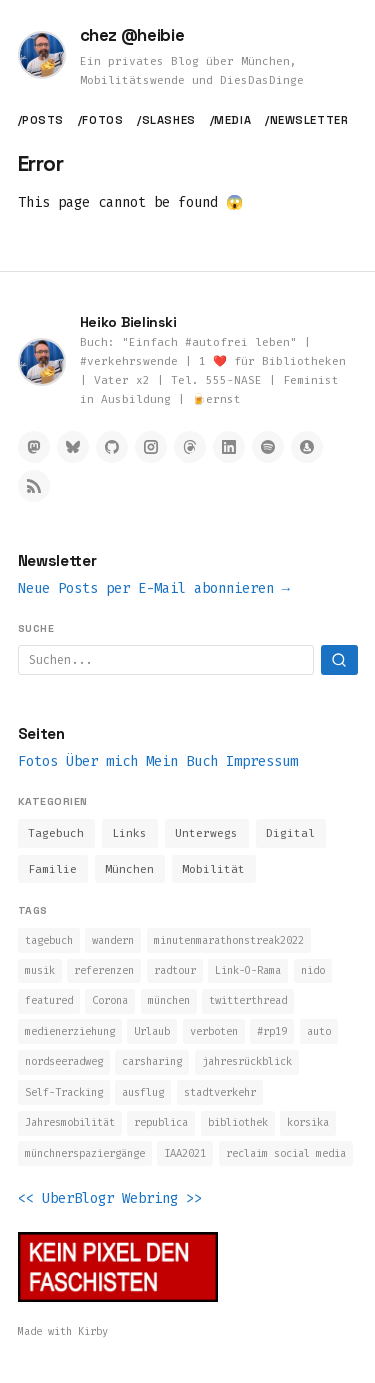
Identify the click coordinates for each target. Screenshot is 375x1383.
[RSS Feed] (34, 486)
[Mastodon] (34, 447)
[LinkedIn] (229, 447)
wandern (113, 940)
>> (194, 1198)
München (129, 869)
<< (26, 1198)
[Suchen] (339, 660)
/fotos (100, 120)
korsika (308, 1122)
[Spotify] (268, 447)
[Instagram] (151, 447)
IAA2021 (185, 1153)
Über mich (102, 761)
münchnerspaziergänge (85, 1153)
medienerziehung (70, 1031)
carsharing (152, 1061)
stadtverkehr (220, 1092)
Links (129, 833)
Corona (110, 1000)
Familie (52, 869)
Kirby (93, 1331)
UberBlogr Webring (110, 1198)
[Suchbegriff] (166, 660)
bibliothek (238, 1122)
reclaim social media (286, 1153)
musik (40, 970)
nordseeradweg (64, 1061)
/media (230, 120)
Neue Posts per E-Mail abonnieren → (154, 588)
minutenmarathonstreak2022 (229, 940)
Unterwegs (206, 833)
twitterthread (248, 1000)
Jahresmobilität (70, 1122)
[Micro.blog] (307, 447)
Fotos (38, 761)
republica (161, 1122)
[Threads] (190, 447)
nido (313, 970)
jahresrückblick (247, 1061)
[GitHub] (112, 447)
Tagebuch (56, 833)
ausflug (143, 1092)
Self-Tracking (64, 1092)
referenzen (104, 970)
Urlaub (152, 1031)
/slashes (166, 120)
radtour (175, 970)
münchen (169, 1000)
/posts (41, 120)
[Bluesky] (73, 447)
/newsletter (306, 120)
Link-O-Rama (248, 970)
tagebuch (49, 940)
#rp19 (272, 1031)
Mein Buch (182, 761)
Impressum (262, 761)
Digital (290, 833)
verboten (214, 1031)
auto (319, 1031)
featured (49, 1000)
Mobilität (213, 869)
